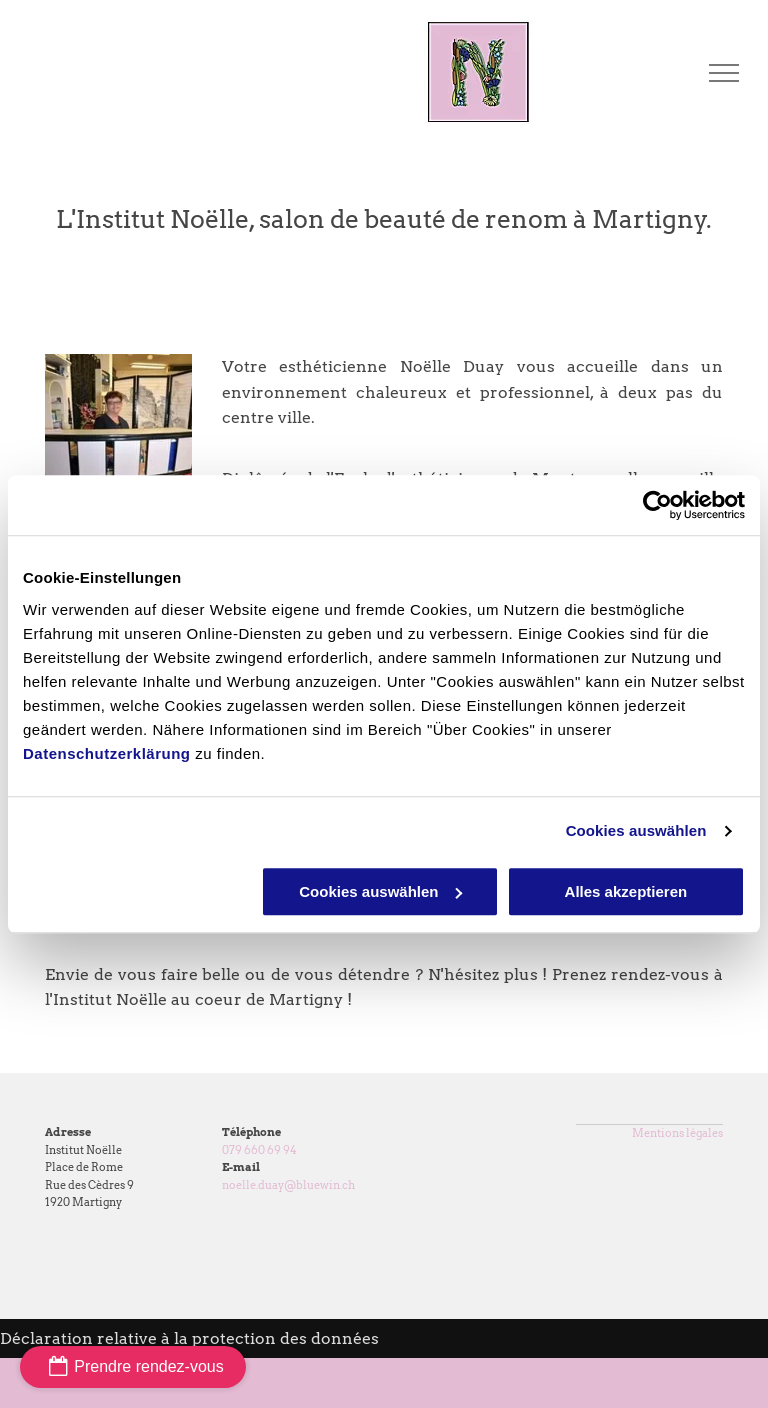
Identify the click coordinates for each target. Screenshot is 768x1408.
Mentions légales (677, 1133)
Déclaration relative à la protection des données (189, 1338)
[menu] (724, 73)
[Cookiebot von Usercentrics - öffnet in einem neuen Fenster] (657, 505)
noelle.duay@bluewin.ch (288, 1185)
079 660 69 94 (259, 1150)
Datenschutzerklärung (107, 753)
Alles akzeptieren (626, 891)
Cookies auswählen (636, 830)
